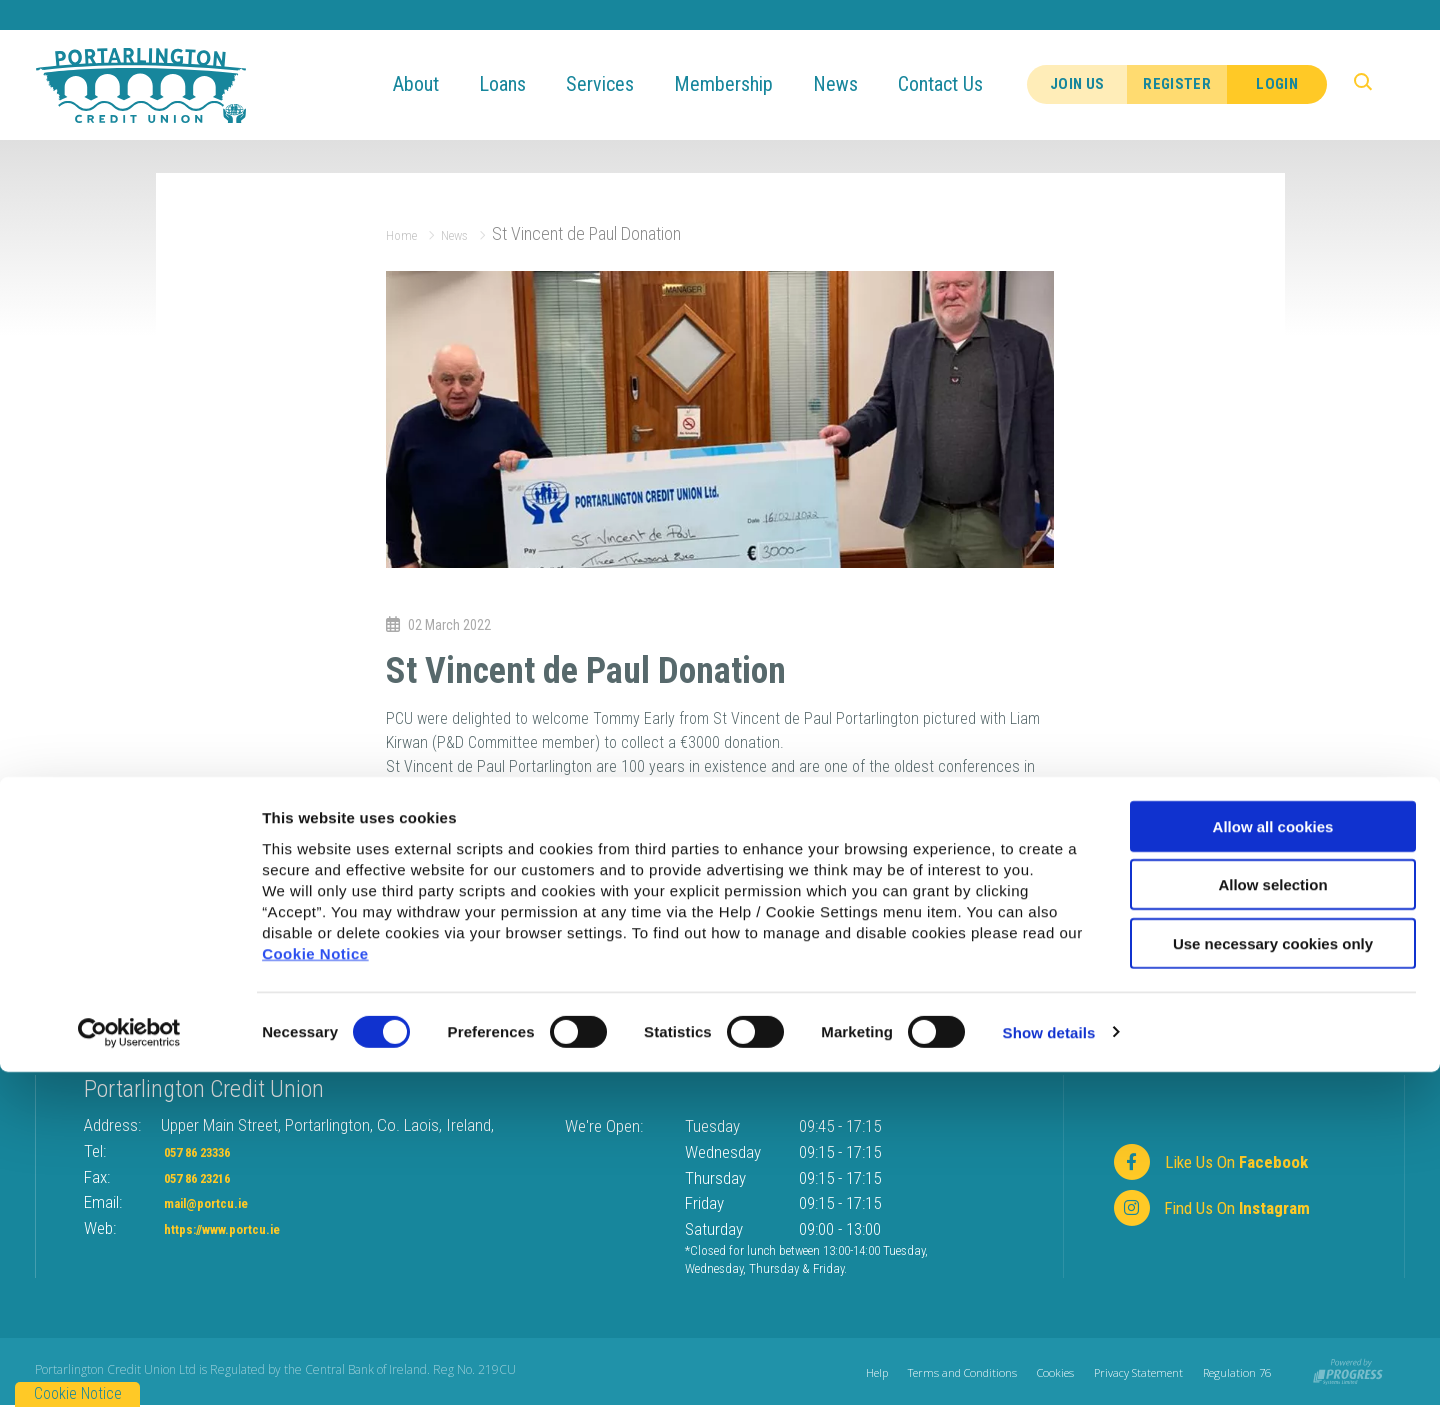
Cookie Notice (315, 1288)
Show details (1049, 1367)
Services (617, 84)
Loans (519, 84)
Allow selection (1272, 1220)
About (433, 84)
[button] (1374, 85)
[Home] (141, 83)
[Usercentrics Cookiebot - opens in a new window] (129, 1368)
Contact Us (957, 84)
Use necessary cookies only (1273, 1278)
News (852, 84)
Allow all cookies (1273, 1161)
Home (407, 233)
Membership (740, 84)
